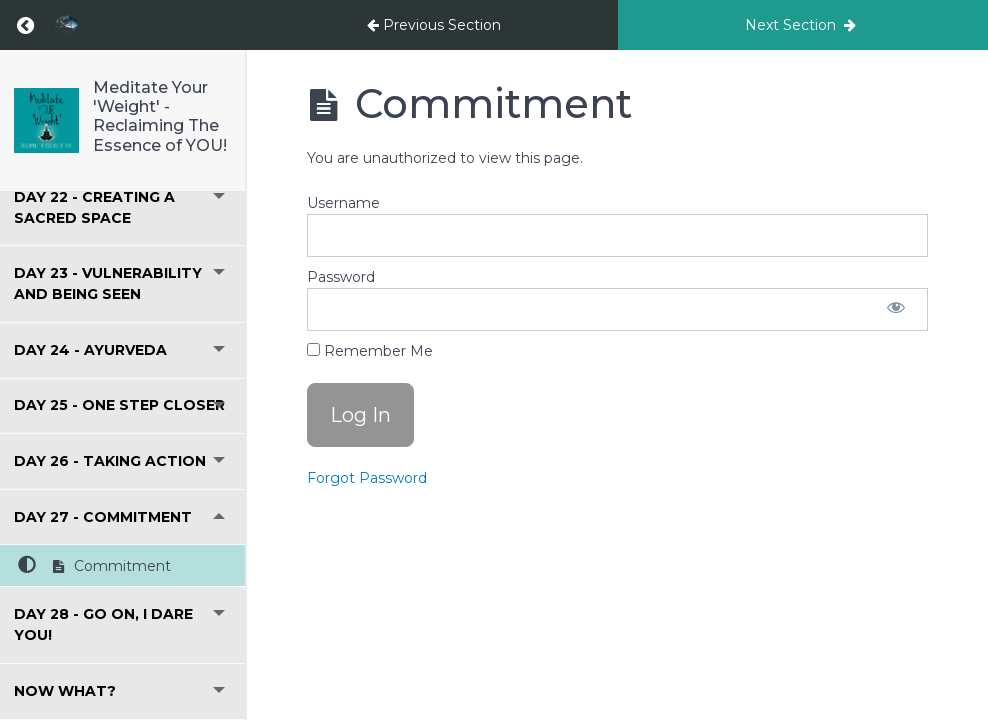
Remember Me (370, 351)
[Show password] (896, 309)
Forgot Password (367, 478)
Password (341, 277)
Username (343, 203)
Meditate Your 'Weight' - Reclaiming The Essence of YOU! (160, 116)
